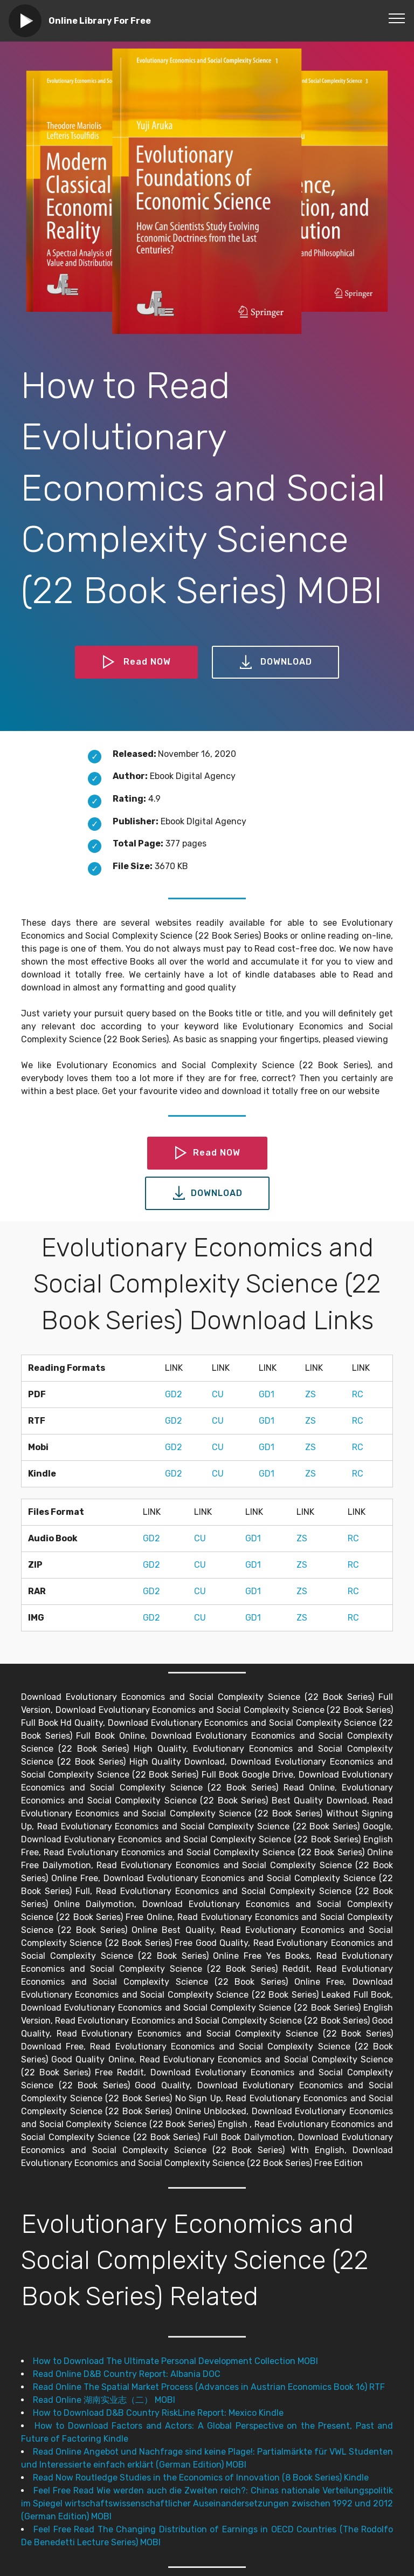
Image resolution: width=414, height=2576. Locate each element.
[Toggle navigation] (397, 18)
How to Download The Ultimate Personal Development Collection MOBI (175, 2361)
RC (357, 1394)
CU (218, 1394)
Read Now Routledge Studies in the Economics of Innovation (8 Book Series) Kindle (201, 2477)
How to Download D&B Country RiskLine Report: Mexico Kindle (158, 2413)
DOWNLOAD (275, 662)
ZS (310, 1394)
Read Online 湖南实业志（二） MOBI (104, 2400)
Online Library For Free (100, 21)
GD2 (173, 1394)
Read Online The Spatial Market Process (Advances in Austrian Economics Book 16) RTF (209, 2387)
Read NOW (136, 662)
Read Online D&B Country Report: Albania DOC (126, 2374)
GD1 (266, 1394)
